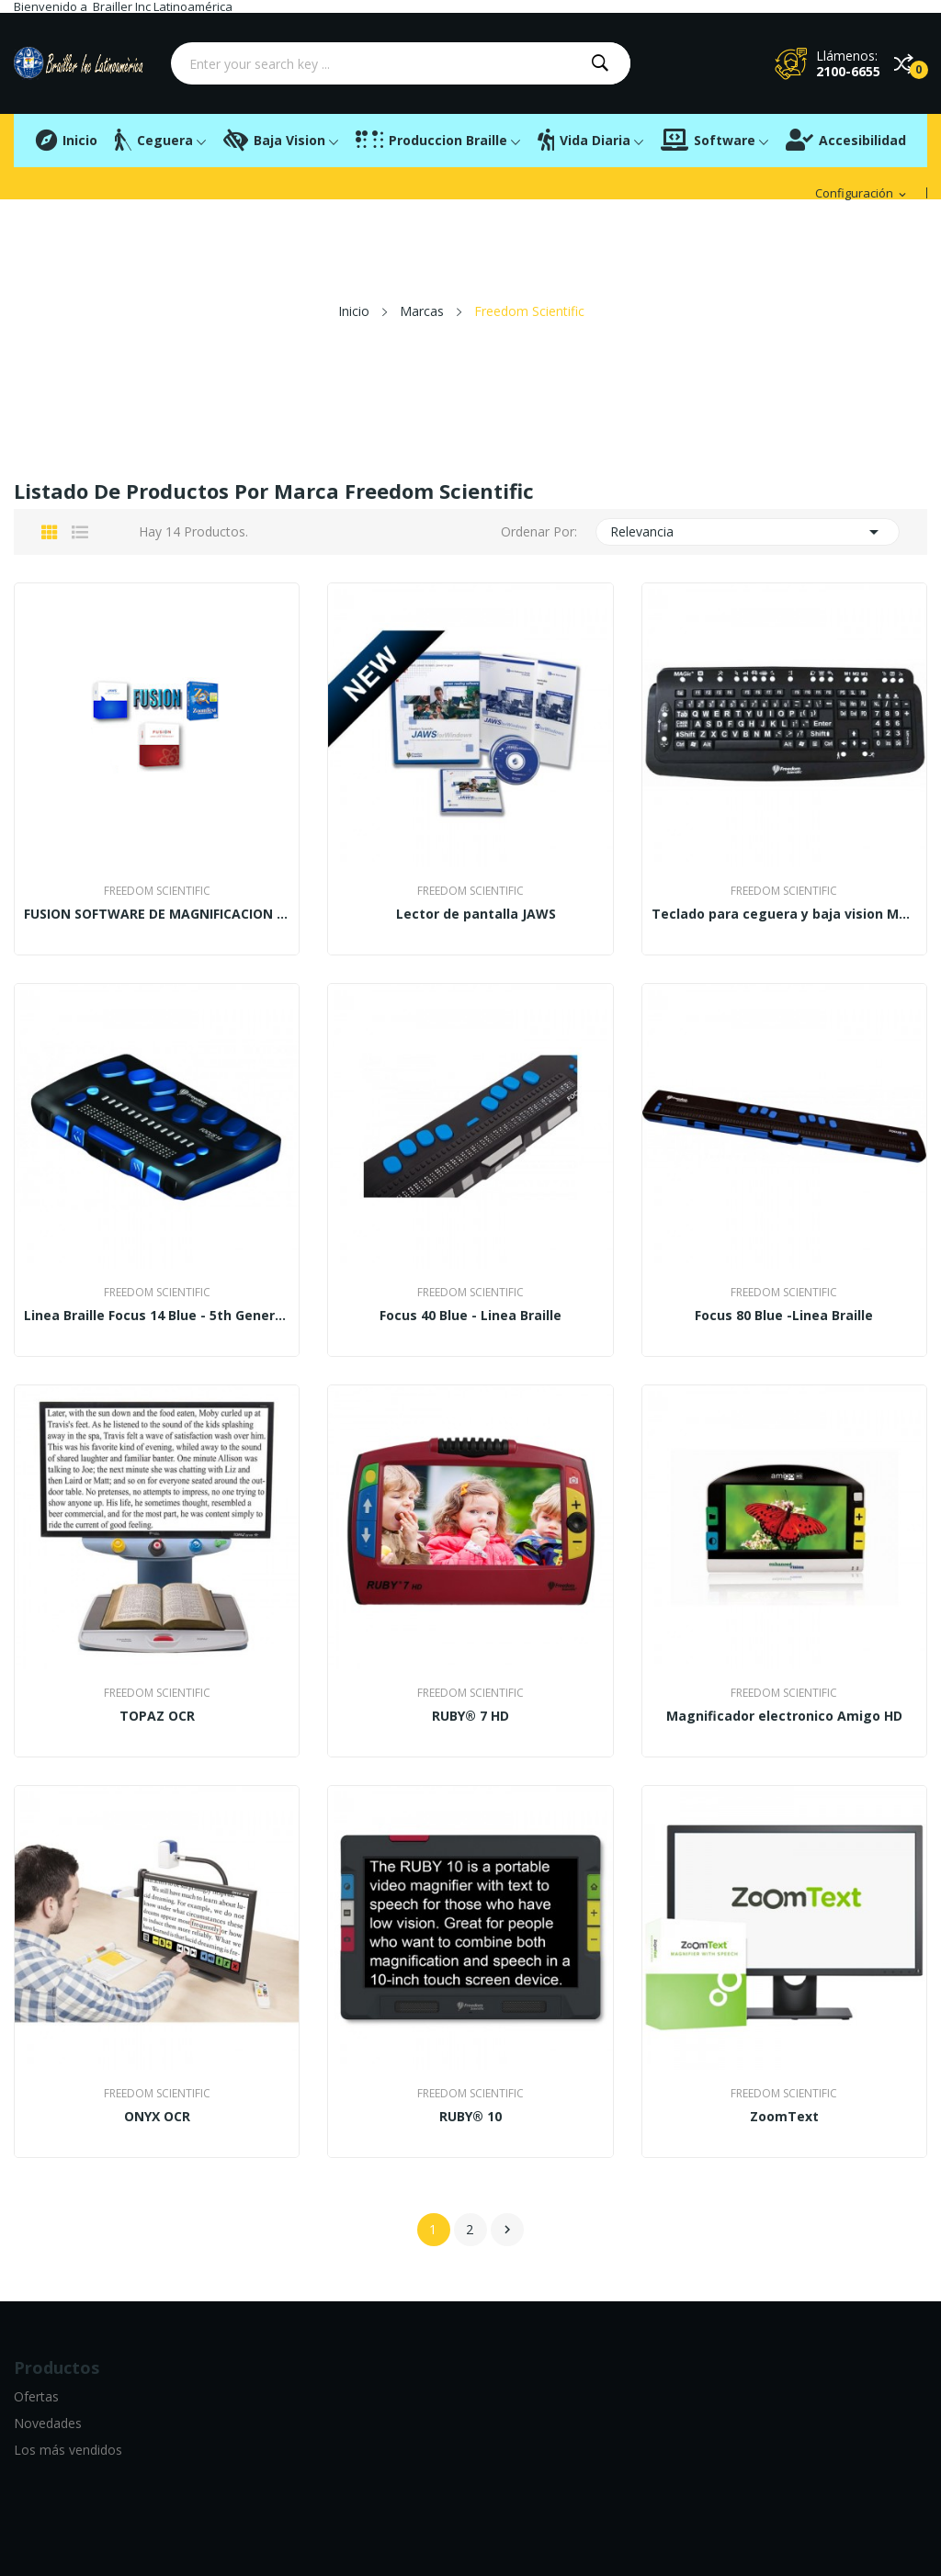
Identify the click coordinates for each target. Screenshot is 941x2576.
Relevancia (748, 532)
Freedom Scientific (157, 891)
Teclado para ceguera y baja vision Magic (784, 914)
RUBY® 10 (470, 2116)
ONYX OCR (157, 2116)
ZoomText (784, 2116)
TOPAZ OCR (157, 1716)
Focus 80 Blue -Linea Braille (784, 1315)
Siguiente (507, 2229)
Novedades (48, 2423)
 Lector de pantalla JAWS (470, 914)
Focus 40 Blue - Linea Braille (470, 1315)
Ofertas (36, 2396)
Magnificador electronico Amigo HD (784, 1716)
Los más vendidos (68, 2449)
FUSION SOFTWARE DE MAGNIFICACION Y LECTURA (156, 914)
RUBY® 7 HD (470, 1716)
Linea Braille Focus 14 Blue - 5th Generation (156, 1315)
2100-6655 (848, 71)
